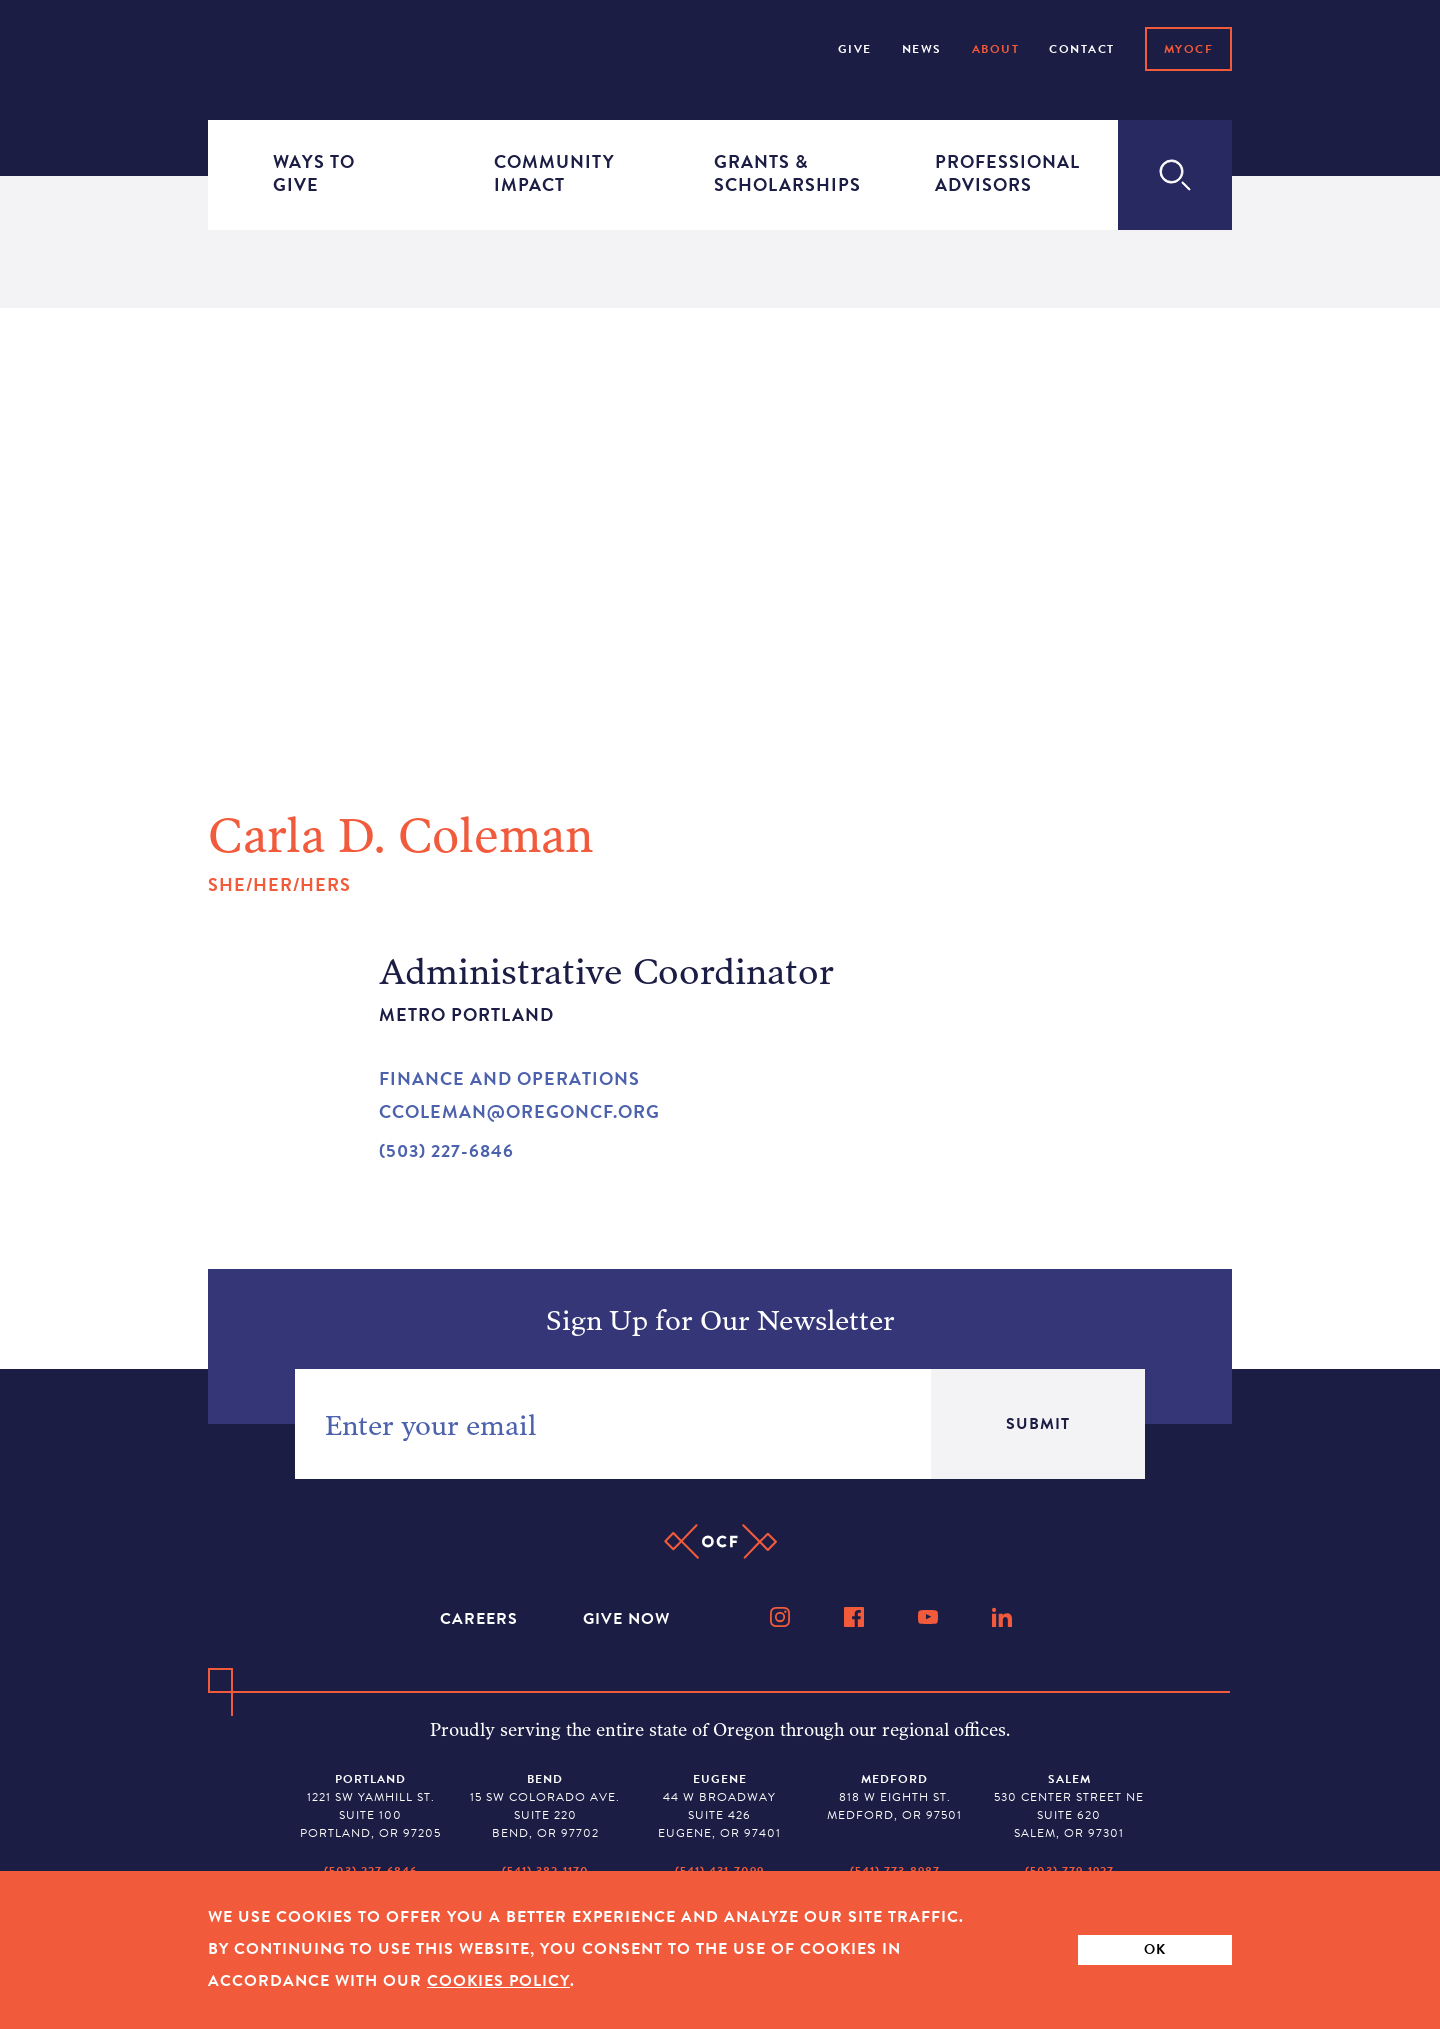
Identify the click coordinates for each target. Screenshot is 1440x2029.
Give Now (626, 1619)
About (996, 49)
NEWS (922, 49)
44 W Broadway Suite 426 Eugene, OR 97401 (719, 1806)
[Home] (264, 46)
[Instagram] (782, 1617)
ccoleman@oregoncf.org (519, 1111)
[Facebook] (856, 1617)
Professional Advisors (994, 173)
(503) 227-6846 (446, 1150)
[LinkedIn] (1004, 1617)
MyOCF (1189, 49)
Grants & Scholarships (773, 173)
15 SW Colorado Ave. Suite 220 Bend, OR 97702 (545, 1806)
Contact (1082, 49)
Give (855, 49)
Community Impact (553, 173)
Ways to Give (314, 173)
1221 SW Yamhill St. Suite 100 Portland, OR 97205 (370, 1806)
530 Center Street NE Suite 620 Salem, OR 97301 (1069, 1806)
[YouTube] (930, 1617)
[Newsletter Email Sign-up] (613, 1424)
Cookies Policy (498, 1981)
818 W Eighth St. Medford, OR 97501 (894, 1797)
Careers (481, 1619)
